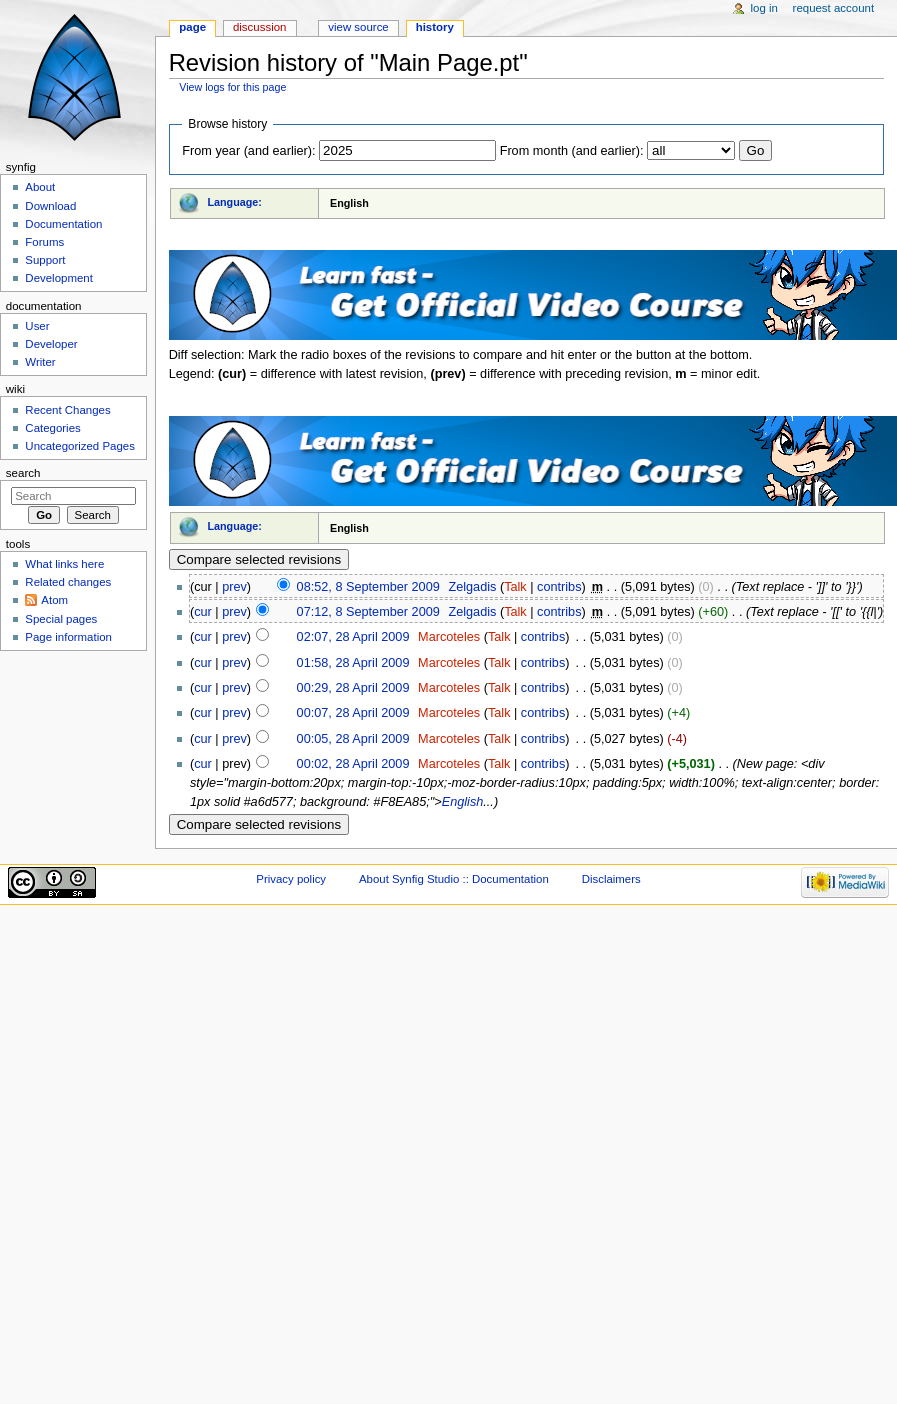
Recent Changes (67, 410)
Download (50, 206)
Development (58, 278)
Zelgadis (472, 587)
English (463, 802)
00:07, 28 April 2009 (353, 713)
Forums (44, 242)
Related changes (68, 582)
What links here (64, 564)
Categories (52, 428)
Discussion (259, 27)
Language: (234, 202)
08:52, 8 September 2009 (368, 587)
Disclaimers (611, 879)
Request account (834, 8)
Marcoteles (449, 637)
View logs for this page (232, 87)
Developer (51, 344)
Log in (764, 8)
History (435, 27)
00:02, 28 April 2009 (353, 764)
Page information (68, 637)
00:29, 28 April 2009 (353, 688)
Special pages (61, 619)
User (37, 326)
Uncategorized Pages (80, 446)
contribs (559, 587)
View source (358, 27)
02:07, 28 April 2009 (353, 637)
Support (45, 260)
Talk (515, 587)
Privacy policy (291, 879)
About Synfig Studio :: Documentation (454, 879)
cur (203, 612)
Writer (40, 362)
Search (23, 473)
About (40, 187)
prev (234, 587)
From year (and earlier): (248, 151)
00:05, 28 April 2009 (353, 739)
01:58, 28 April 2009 (353, 663)
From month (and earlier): (572, 151)
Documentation (63, 224)
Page (192, 27)
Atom (54, 600)
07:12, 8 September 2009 (368, 612)
